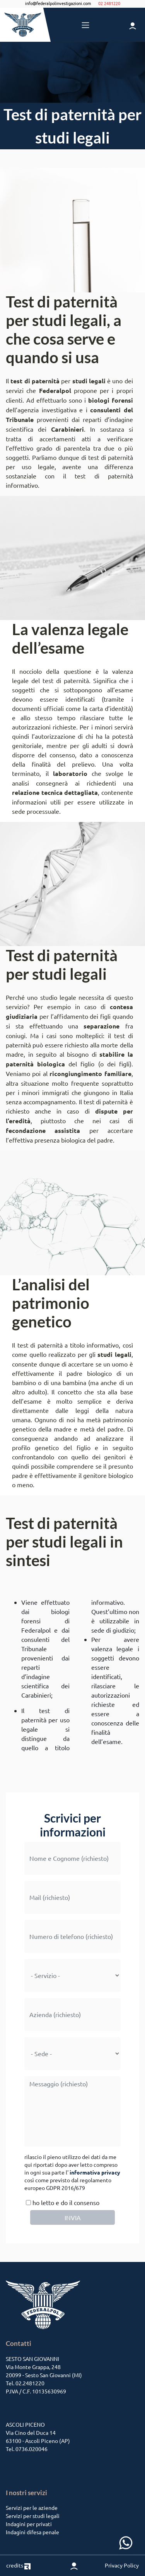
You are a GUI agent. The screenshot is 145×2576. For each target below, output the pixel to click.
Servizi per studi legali (33, 2515)
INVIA (73, 2217)
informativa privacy (95, 2172)
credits (18, 2565)
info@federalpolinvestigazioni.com (58, 3)
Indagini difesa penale (32, 2531)
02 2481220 (109, 3)
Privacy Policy (122, 2565)
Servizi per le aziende (32, 2507)
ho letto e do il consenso (61, 2202)
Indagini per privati (29, 2523)
